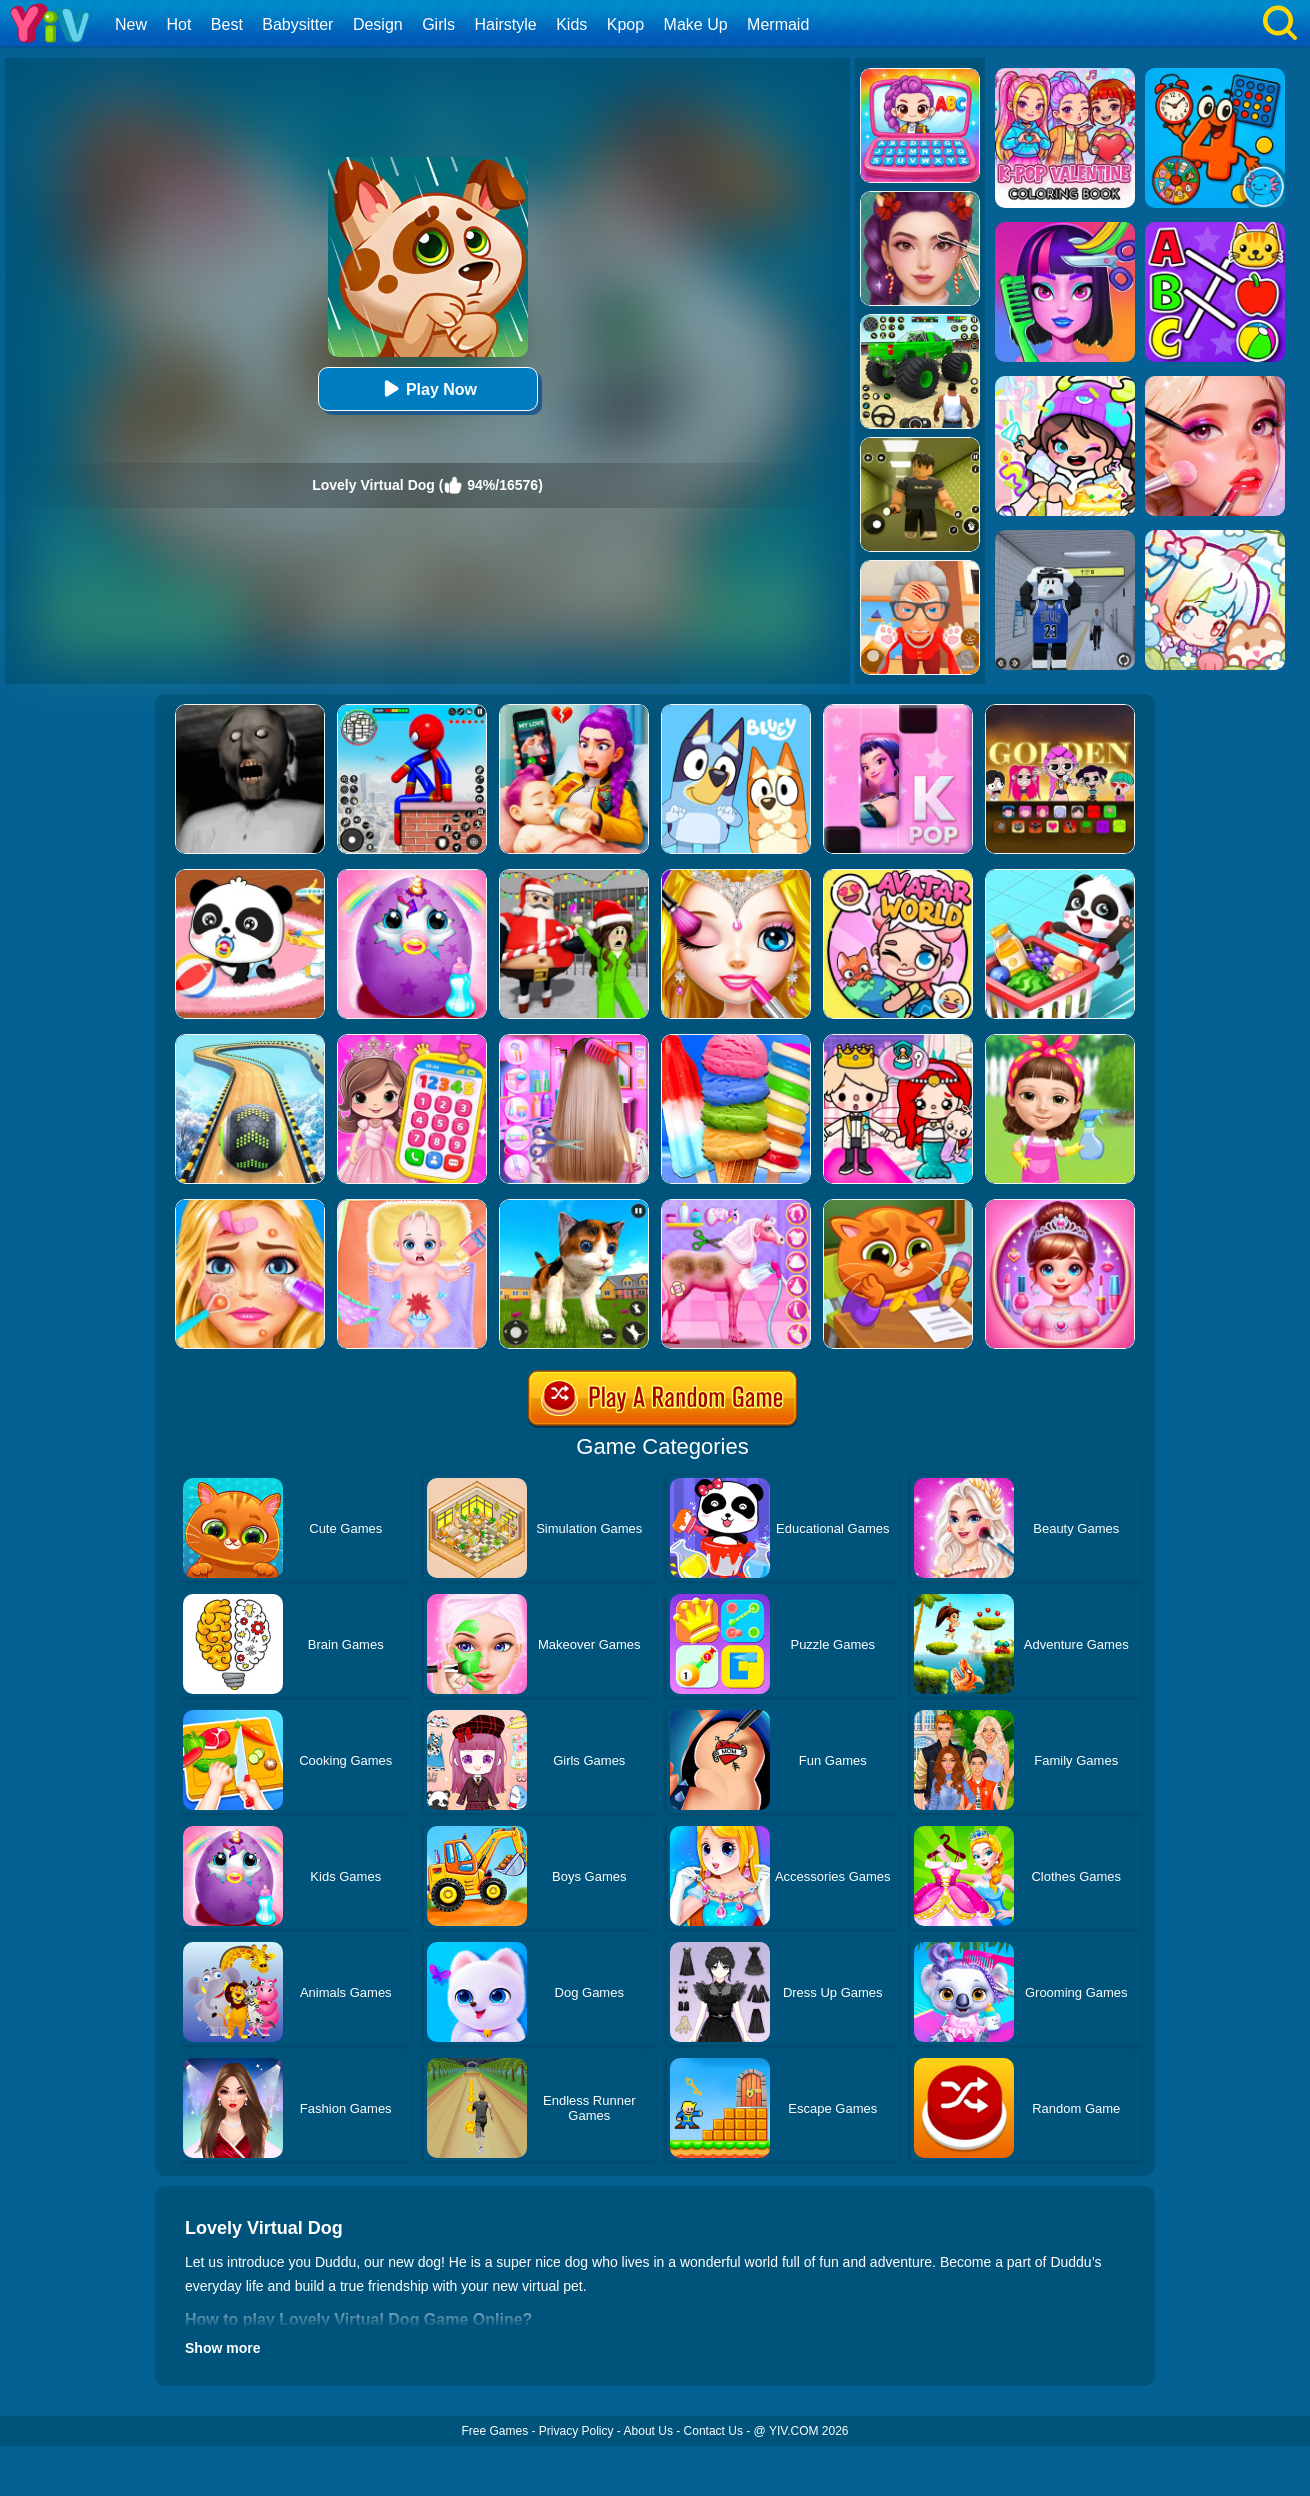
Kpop (625, 24)
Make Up (696, 24)
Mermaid (778, 24)
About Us (648, 2431)
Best (227, 24)
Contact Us (713, 2431)
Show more (222, 2348)
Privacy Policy (576, 2431)
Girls (438, 24)
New (131, 24)
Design (378, 24)
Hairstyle (506, 24)
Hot (178, 24)
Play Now (427, 388)
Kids (571, 24)
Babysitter (297, 24)
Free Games (494, 2431)
